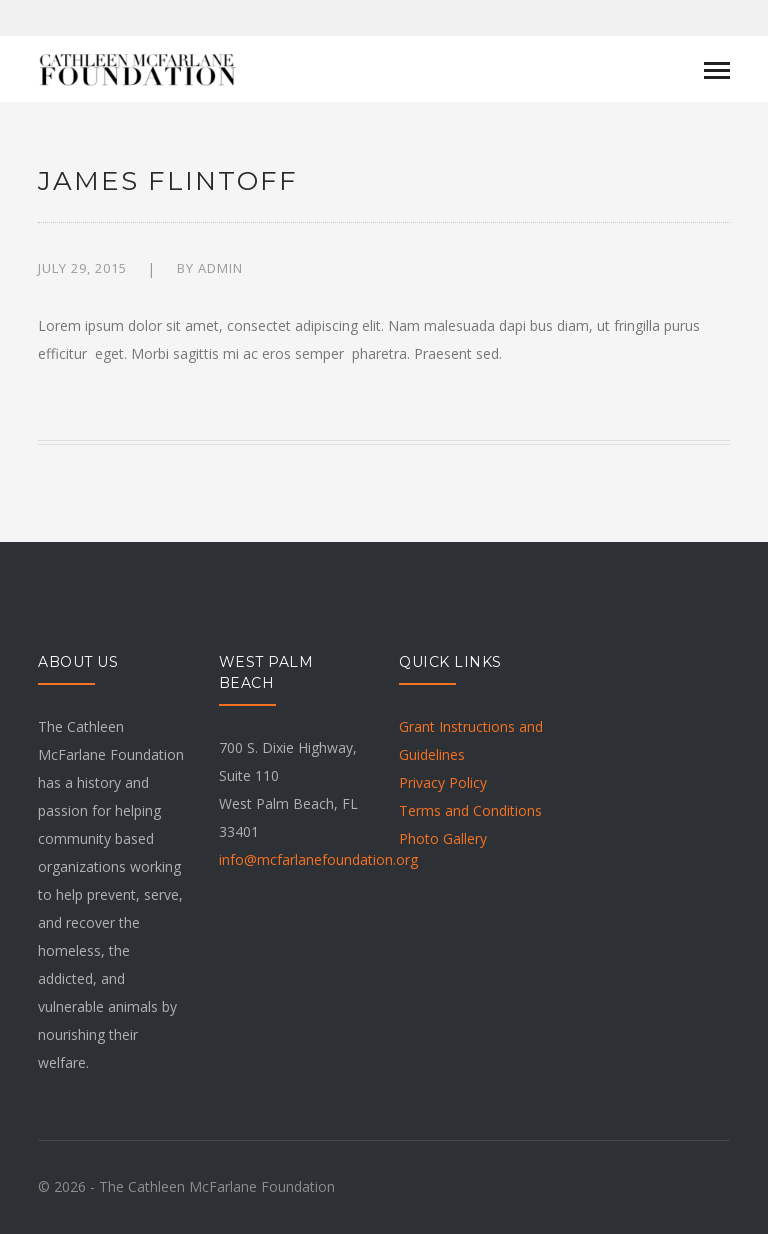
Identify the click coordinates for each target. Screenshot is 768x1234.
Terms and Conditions (470, 810)
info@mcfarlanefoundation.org (318, 859)
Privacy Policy (443, 782)
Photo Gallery (443, 838)
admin (220, 268)
